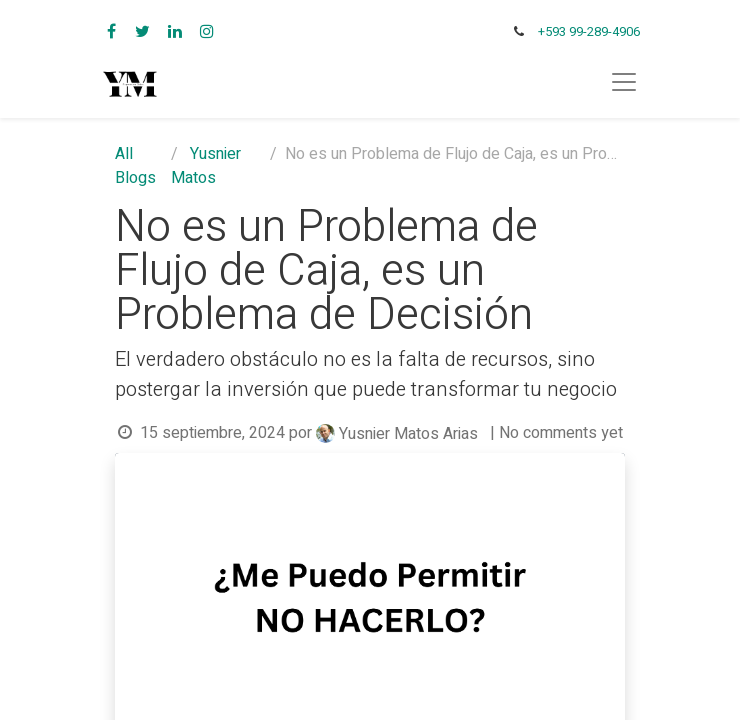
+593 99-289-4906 (589, 32)
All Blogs (135, 166)
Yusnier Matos (206, 166)
